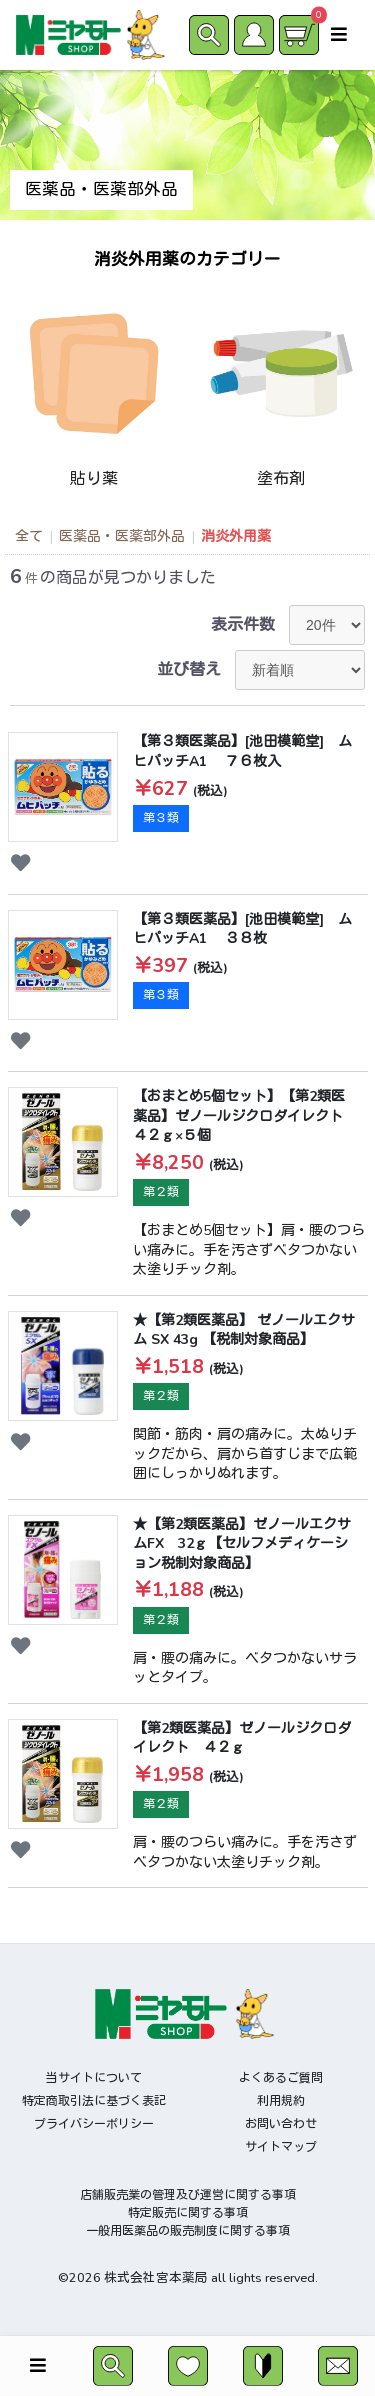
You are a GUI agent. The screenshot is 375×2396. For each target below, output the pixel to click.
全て (29, 536)
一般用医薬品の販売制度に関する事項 (188, 2231)
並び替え (189, 670)
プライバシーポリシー (94, 2124)
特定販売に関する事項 (188, 2213)
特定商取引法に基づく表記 (94, 2101)
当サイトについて (94, 2078)
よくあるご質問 (281, 2078)
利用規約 (281, 2101)
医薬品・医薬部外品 (122, 536)
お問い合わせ (281, 2124)
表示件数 (243, 625)
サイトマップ (281, 2147)
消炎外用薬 (236, 536)
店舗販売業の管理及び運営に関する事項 (188, 2195)
